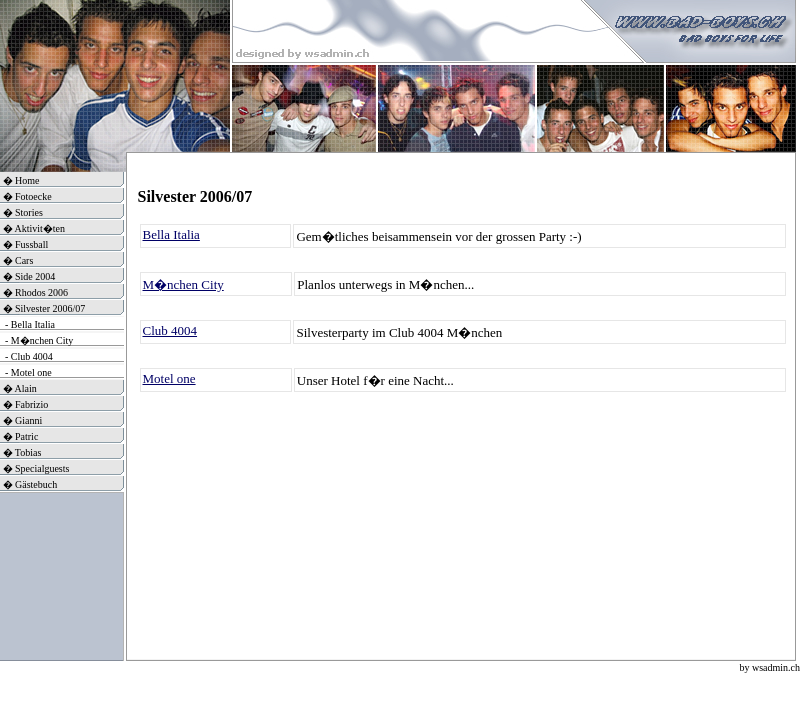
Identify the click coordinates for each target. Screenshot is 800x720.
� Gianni (21, 420)
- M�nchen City (36, 340)
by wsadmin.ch (769, 667)
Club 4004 (170, 330)
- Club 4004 (26, 356)
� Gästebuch (28, 484)
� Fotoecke (26, 196)
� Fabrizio (24, 404)
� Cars (16, 260)
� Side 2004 (27, 276)
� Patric (19, 436)
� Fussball (24, 244)
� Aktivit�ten (32, 228)
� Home (19, 180)
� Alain (18, 388)
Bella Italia (171, 234)
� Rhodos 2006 (34, 292)
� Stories (21, 212)
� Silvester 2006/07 (42, 308)
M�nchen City (183, 284)
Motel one (169, 378)
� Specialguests (34, 468)
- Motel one (26, 372)
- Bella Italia (27, 324)
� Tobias (20, 452)
